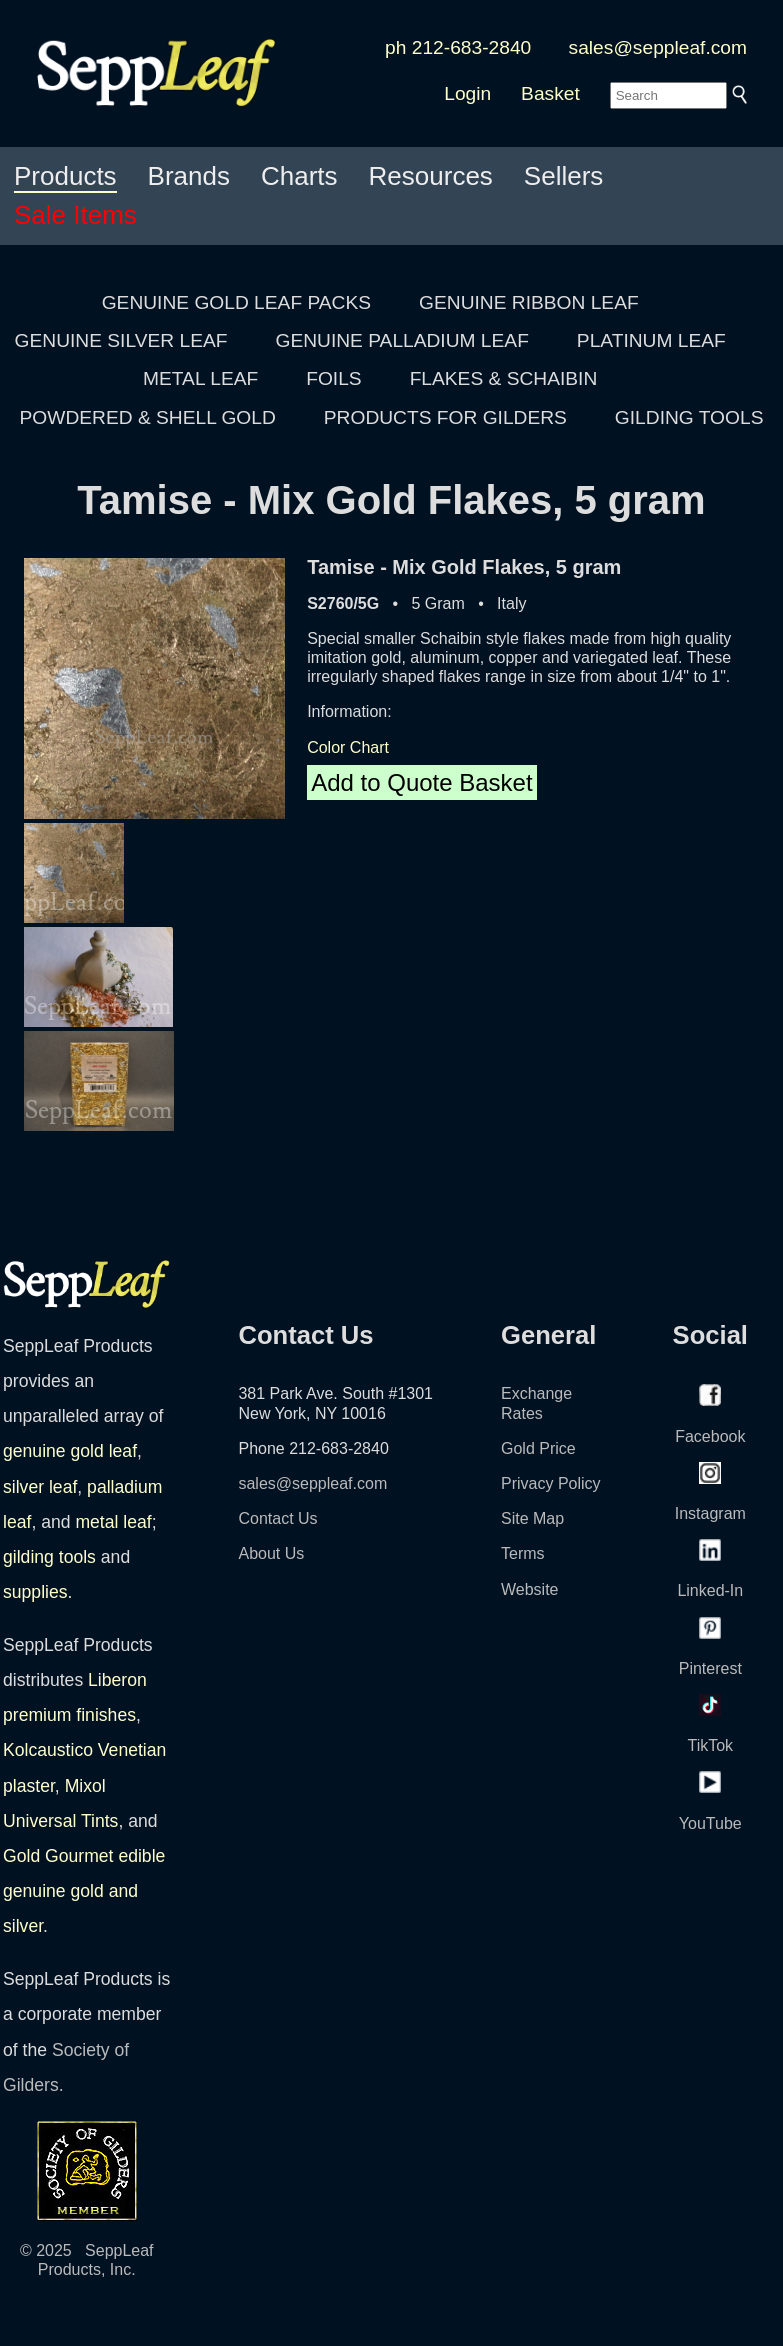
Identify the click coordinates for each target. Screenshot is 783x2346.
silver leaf (40, 1487)
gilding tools (49, 1557)
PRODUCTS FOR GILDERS (445, 417)
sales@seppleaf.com (658, 47)
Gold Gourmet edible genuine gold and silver (84, 1891)
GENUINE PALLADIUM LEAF (401, 340)
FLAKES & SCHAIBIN (504, 378)
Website (530, 1589)
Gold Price (538, 1448)
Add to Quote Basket (421, 782)
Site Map (532, 1518)
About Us (271, 1553)
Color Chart (348, 747)
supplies (35, 1592)
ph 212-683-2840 (458, 47)
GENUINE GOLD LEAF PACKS (236, 302)
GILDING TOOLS (689, 417)
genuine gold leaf (70, 1451)
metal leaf (113, 1522)
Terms (523, 1553)
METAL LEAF (200, 378)
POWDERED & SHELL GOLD (148, 417)
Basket (550, 93)
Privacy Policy (551, 1483)
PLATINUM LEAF (651, 340)
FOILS (333, 378)
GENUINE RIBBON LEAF (529, 302)
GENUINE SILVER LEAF (121, 340)
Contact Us (277, 1518)
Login (467, 93)
